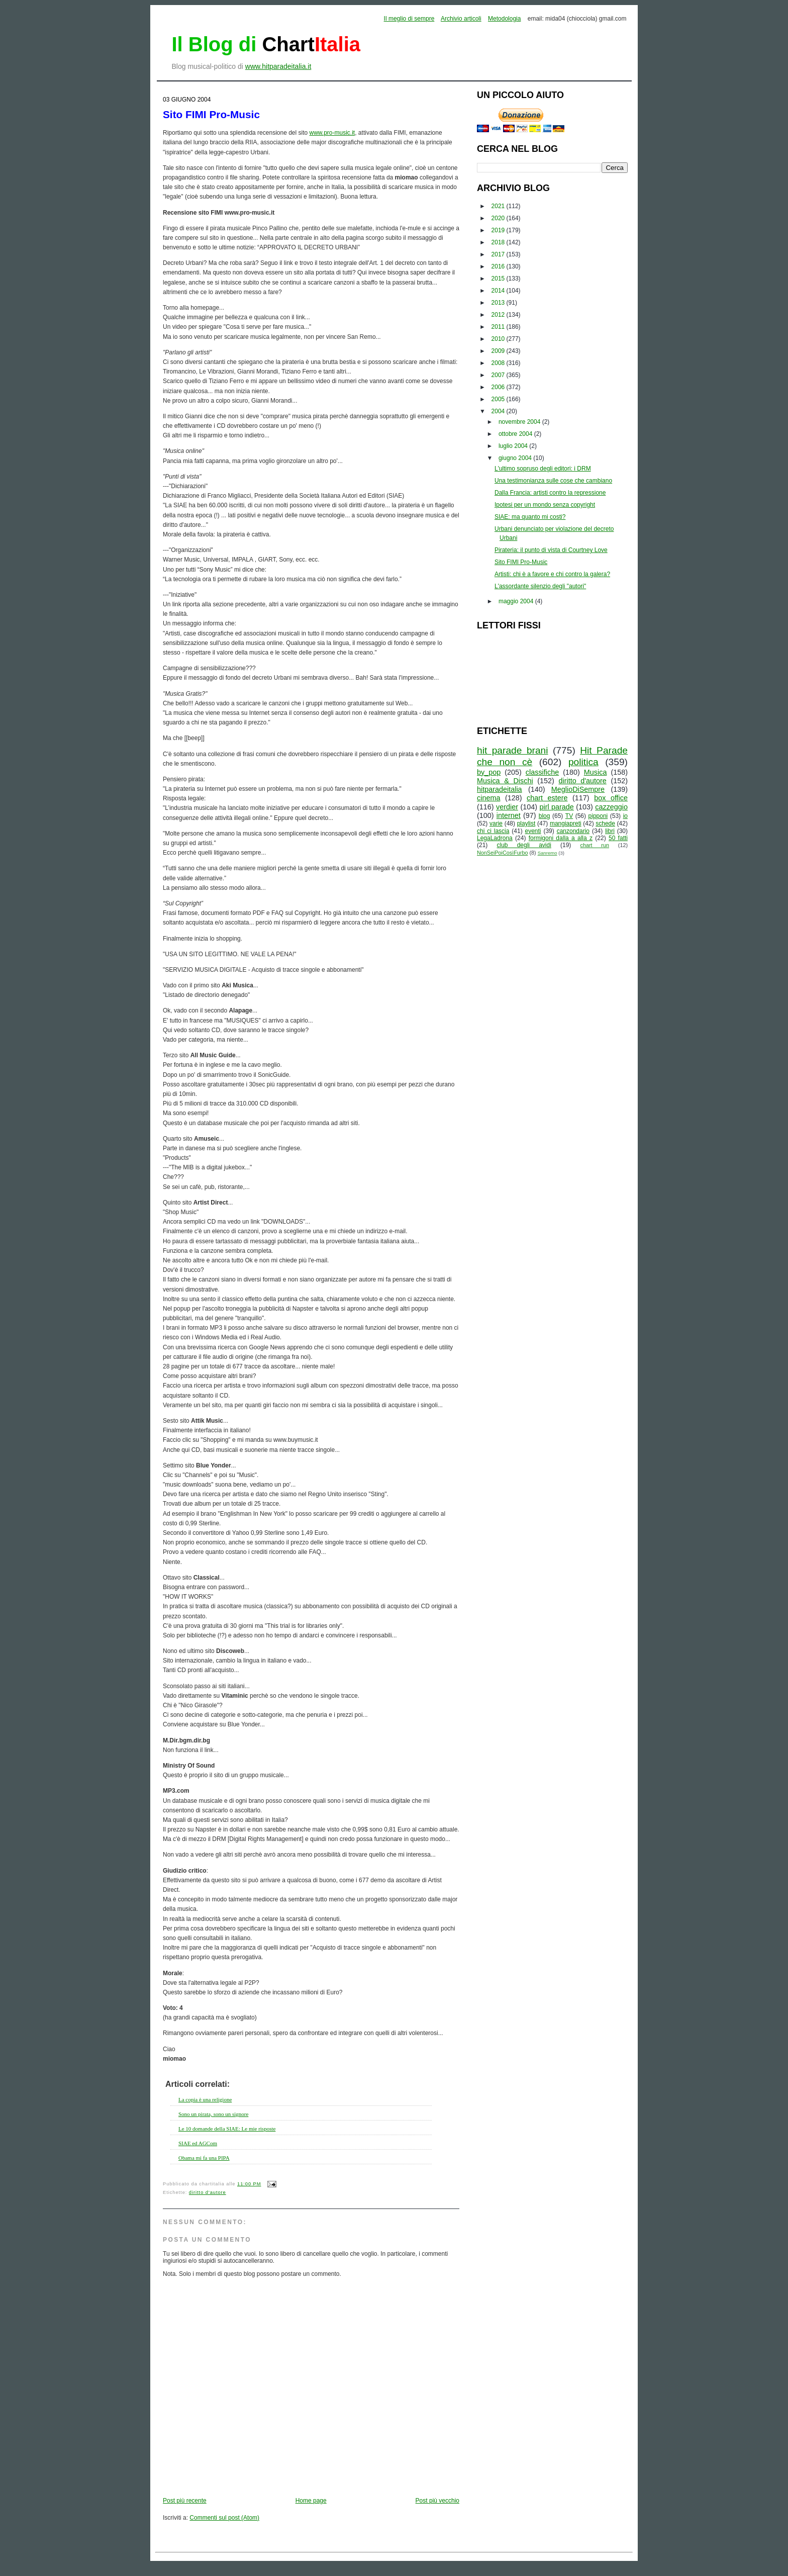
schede (605, 823)
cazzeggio (611, 807)
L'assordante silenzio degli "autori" (540, 586)
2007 (499, 375)
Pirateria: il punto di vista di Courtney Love (551, 550)
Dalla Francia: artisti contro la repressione (550, 492)
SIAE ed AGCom (197, 2143)
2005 (499, 399)
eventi (533, 831)
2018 (499, 242)
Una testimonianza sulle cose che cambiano (553, 480)
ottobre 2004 (516, 433)
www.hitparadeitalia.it (278, 66)
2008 (499, 362)
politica (583, 762)
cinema (488, 798)
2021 (499, 206)
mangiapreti (565, 823)
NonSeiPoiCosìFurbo (502, 853)
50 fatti (618, 838)
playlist (526, 823)
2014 (499, 290)
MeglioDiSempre (578, 789)
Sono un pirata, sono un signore (213, 2114)
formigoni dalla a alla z (561, 838)
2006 (499, 387)
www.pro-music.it (332, 132)
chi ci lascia (493, 831)
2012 (499, 314)
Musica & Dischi (505, 781)
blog (544, 815)
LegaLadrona (495, 838)
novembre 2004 (520, 421)
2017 (499, 254)
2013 (499, 302)
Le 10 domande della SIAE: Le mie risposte (226, 2129)
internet (509, 815)
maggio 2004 (517, 601)
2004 (499, 411)
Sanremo (547, 853)
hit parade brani (512, 750)
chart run (594, 845)
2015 (499, 278)
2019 (499, 230)
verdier (507, 807)
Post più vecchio (437, 2500)
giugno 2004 (516, 458)
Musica (595, 772)
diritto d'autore (207, 2192)
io (625, 815)
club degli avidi (524, 845)
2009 (499, 350)
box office (611, 798)
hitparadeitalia (499, 789)
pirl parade (556, 807)
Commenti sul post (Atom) (224, 2517)
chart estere (547, 798)
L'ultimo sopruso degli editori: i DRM (543, 468)
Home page (311, 2500)
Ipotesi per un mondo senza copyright (545, 504)
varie (496, 823)
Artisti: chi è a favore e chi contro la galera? (552, 574)
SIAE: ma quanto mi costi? (530, 516)
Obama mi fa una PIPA (204, 2158)
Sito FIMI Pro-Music (211, 114)
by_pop (489, 772)
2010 (499, 338)
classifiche (542, 772)
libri (610, 831)
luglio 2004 (514, 445)
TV (569, 815)
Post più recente (185, 2500)
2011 (499, 326)
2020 (499, 218)
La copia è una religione (205, 2099)
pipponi (598, 815)
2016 (499, 266)
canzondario (573, 831)
